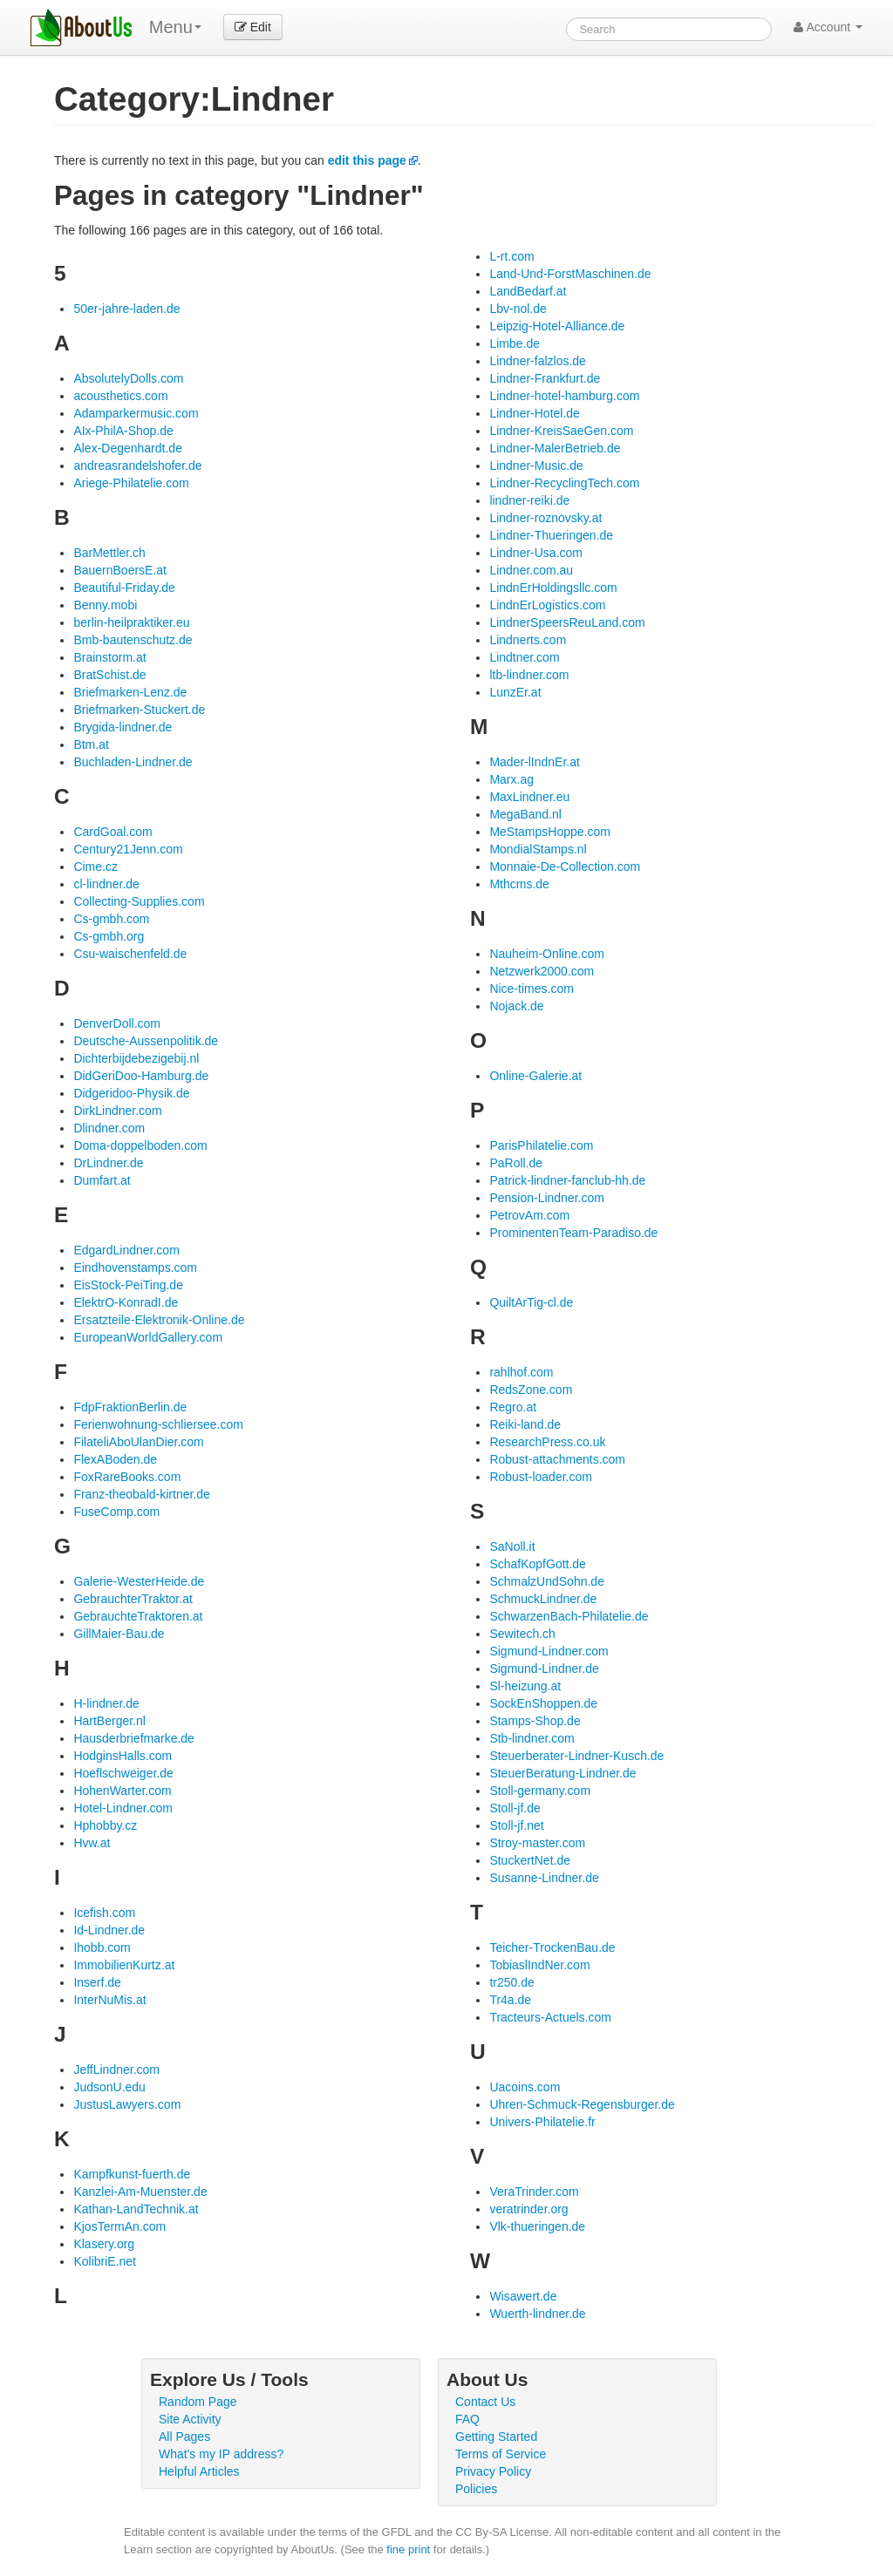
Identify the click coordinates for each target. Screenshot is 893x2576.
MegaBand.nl (525, 814)
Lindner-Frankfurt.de (544, 378)
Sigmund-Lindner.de (543, 1668)
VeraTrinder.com (533, 2192)
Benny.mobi (105, 605)
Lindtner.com (524, 657)
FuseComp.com (116, 1512)
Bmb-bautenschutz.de (132, 640)
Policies (476, 2489)
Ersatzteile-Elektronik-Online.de (158, 1320)
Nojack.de (516, 1006)
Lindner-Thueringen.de (551, 535)
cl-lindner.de (106, 884)
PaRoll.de (515, 1163)
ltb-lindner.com (529, 675)
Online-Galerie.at (535, 1076)
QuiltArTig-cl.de (531, 1302)
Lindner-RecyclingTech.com (564, 483)
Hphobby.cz (105, 1825)
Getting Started (496, 2436)
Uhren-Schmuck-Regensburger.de (581, 2104)
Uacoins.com (524, 2087)
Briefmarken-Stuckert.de (139, 710)
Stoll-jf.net (516, 1825)
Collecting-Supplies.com (138, 901)
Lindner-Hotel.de (534, 413)
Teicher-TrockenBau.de (552, 1947)
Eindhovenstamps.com (135, 1267)
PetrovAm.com (529, 1215)
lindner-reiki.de (529, 500)
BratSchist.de (109, 675)
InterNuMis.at (109, 2000)
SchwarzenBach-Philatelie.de (568, 1616)
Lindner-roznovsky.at (545, 518)
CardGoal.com (112, 832)
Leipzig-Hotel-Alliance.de (556, 326)
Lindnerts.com (527, 640)
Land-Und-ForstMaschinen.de (570, 274)
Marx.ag (511, 779)
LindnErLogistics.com (547, 605)
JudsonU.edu (109, 2087)
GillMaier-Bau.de (118, 1634)
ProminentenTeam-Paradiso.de (573, 1233)
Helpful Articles (199, 2471)
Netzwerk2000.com (541, 971)
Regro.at (512, 1407)
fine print (408, 2549)
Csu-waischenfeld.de (130, 954)
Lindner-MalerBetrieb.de (554, 448)
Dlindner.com (109, 1128)
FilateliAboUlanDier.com (138, 1442)
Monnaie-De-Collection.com (564, 866)
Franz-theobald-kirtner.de (141, 1494)
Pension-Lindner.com (546, 1198)
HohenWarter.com (122, 1791)
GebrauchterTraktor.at (132, 1599)
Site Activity (190, 2419)
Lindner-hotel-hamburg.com (564, 396)
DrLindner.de (108, 1163)
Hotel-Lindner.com (123, 1808)
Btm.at (90, 744)
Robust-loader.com (540, 1477)
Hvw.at (91, 1843)
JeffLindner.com (116, 2069)
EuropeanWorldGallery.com (147, 1337)
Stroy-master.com (537, 1843)
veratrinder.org (528, 2209)
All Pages (184, 2436)
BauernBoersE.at (120, 570)
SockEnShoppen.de (543, 1703)
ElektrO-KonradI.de (125, 1302)
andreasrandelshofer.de (137, 465)
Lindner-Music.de (536, 465)
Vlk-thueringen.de (537, 2226)
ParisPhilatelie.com (541, 1145)
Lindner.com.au (531, 570)
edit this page (367, 160)
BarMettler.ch (109, 553)
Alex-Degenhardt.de (127, 448)
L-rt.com (511, 256)
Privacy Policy (493, 2471)
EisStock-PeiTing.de (128, 1285)
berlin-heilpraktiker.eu (131, 622)
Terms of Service (500, 2454)
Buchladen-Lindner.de (132, 762)
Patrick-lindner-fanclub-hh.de (567, 1180)
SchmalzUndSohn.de (546, 1581)
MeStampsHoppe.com (549, 832)
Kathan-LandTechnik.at (135, 2209)
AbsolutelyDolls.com (128, 378)
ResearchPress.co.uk (547, 1442)
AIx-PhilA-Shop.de (123, 431)
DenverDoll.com (116, 1023)
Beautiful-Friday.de (123, 588)
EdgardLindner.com (126, 1250)
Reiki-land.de (525, 1424)
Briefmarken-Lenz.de (130, 692)
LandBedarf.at (527, 291)
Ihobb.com (101, 1947)
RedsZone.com (530, 1390)
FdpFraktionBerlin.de (130, 1407)
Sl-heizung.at (525, 1686)
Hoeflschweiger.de (123, 1773)
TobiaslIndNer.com (539, 1965)
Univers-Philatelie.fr (542, 2122)
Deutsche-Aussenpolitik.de (145, 1041)
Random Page (198, 2402)
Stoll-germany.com (539, 1791)
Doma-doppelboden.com (140, 1145)
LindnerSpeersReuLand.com (566, 622)
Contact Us (485, 2402)
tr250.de (511, 1982)
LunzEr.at (515, 692)
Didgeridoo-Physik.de (131, 1093)
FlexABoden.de (115, 1459)
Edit (253, 27)
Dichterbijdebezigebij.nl (136, 1058)
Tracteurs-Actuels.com (550, 2017)
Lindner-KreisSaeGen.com (561, 431)
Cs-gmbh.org (108, 936)
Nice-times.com (531, 989)
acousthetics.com (120, 396)
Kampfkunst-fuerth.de (131, 2174)
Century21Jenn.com (127, 849)
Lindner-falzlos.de (537, 361)
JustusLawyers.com (127, 2104)
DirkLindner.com (117, 1111)
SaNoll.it (512, 1546)
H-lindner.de (106, 1703)
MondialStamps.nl (537, 849)
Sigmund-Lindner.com (548, 1651)
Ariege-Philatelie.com (130, 483)
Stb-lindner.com (531, 1738)
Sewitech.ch (522, 1634)
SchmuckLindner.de (542, 1599)
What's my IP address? (221, 2454)
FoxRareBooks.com (127, 1477)
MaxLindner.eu (529, 797)
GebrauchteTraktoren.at (137, 1616)
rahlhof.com (521, 1372)
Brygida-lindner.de (122, 727)
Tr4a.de (510, 2000)
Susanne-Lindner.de (543, 1878)
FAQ (467, 2419)
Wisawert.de (522, 2296)
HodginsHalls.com (122, 1756)
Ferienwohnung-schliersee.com (158, 1424)
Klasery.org (103, 2244)
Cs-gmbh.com (111, 919)
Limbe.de (514, 343)
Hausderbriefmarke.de (133, 1738)
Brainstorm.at (109, 657)
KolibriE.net (104, 2261)
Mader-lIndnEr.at (534, 762)
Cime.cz (95, 866)
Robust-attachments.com (557, 1459)
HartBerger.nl (109, 1721)
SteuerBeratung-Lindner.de (562, 1773)
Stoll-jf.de (514, 1808)
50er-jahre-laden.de (126, 309)
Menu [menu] (175, 27)
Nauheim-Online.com (546, 954)
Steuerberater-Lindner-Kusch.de (576, 1756)
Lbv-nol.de (517, 309)
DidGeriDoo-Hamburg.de (140, 1076)
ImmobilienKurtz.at (123, 1965)
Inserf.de (96, 1982)
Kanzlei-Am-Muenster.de (140, 2192)
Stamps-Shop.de (534, 1721)
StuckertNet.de (529, 1860)
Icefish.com (104, 1913)
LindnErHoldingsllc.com (553, 588)
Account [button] (828, 27)
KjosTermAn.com (119, 2226)
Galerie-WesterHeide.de (138, 1581)
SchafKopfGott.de (537, 1564)
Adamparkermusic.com (135, 413)
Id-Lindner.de (109, 1930)
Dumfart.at (101, 1180)
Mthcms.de (519, 884)
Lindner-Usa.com (536, 553)
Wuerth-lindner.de (537, 2314)
